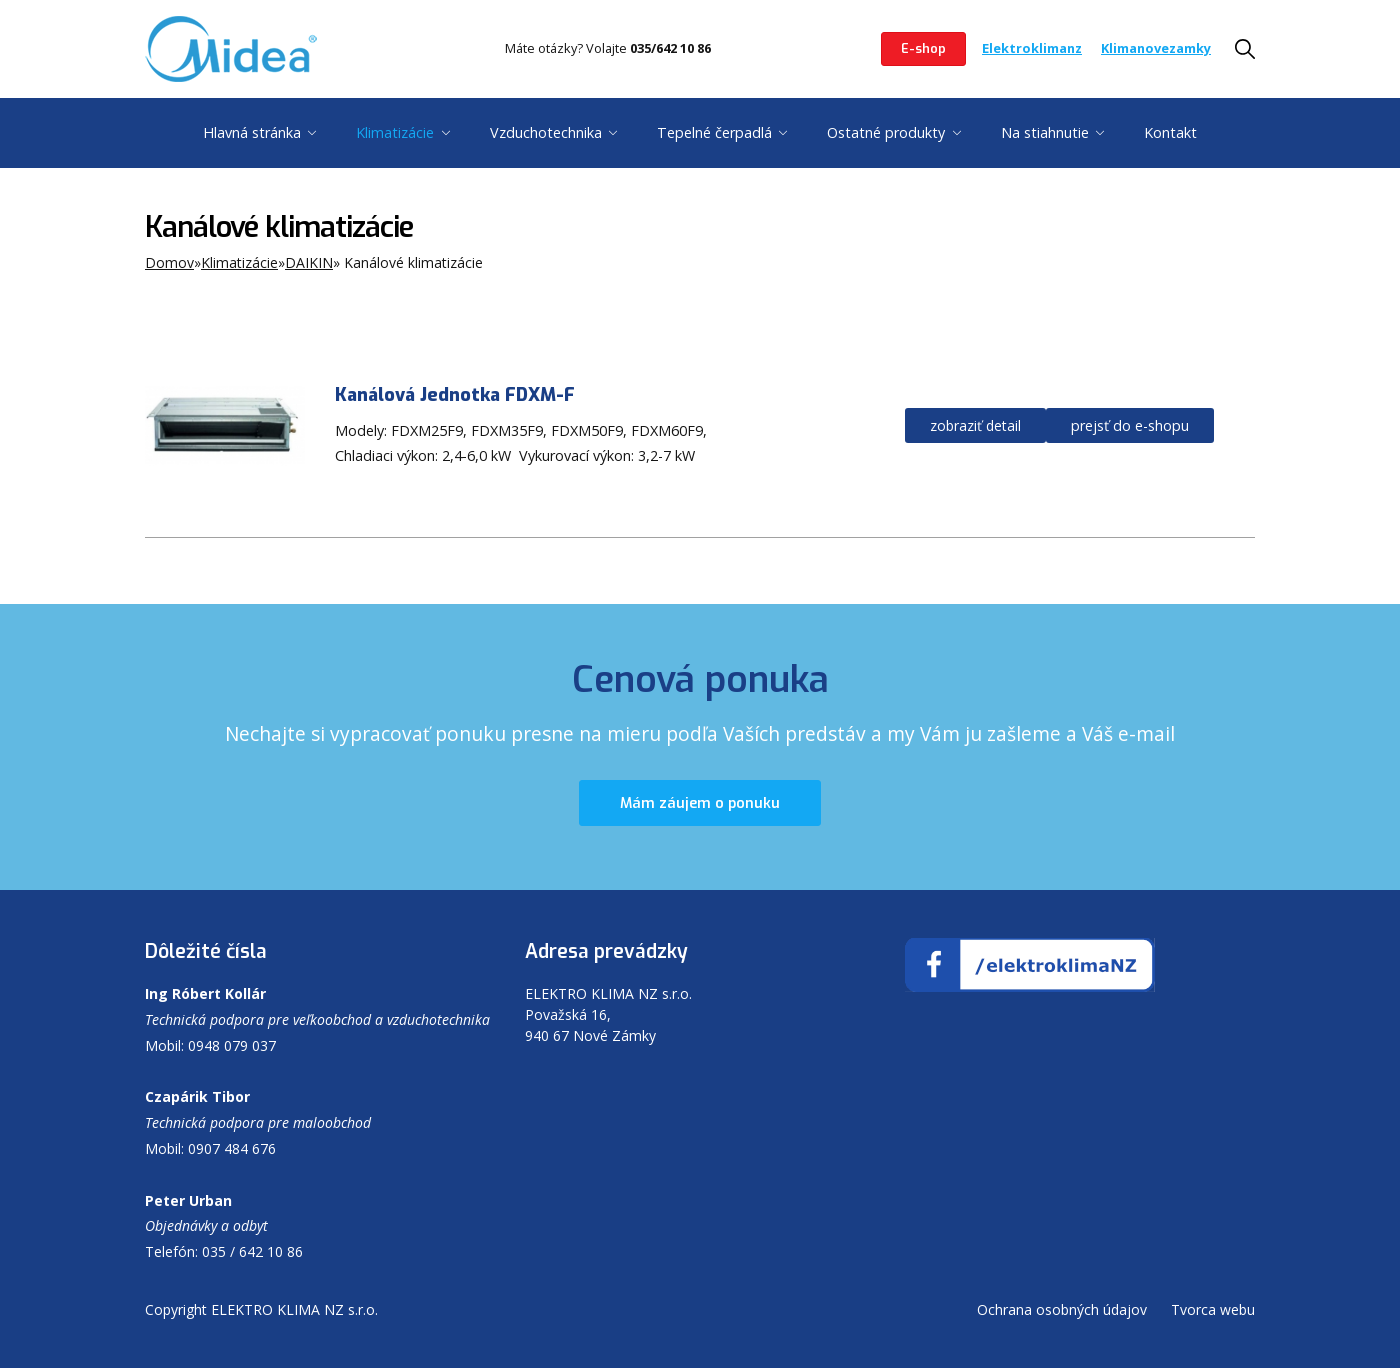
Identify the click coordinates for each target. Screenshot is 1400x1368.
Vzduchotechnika (546, 132)
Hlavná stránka (252, 132)
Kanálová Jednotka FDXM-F (455, 395)
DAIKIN (309, 262)
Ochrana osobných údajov (1062, 1309)
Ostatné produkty (886, 132)
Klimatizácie (395, 132)
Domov (169, 262)
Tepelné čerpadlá (714, 132)
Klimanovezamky (1156, 48)
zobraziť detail (975, 425)
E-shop (923, 48)
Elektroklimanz (1032, 48)
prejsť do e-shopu (1130, 425)
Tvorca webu (1213, 1309)
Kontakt (1170, 132)
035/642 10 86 (670, 48)
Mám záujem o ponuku (700, 803)
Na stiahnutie (1045, 132)
